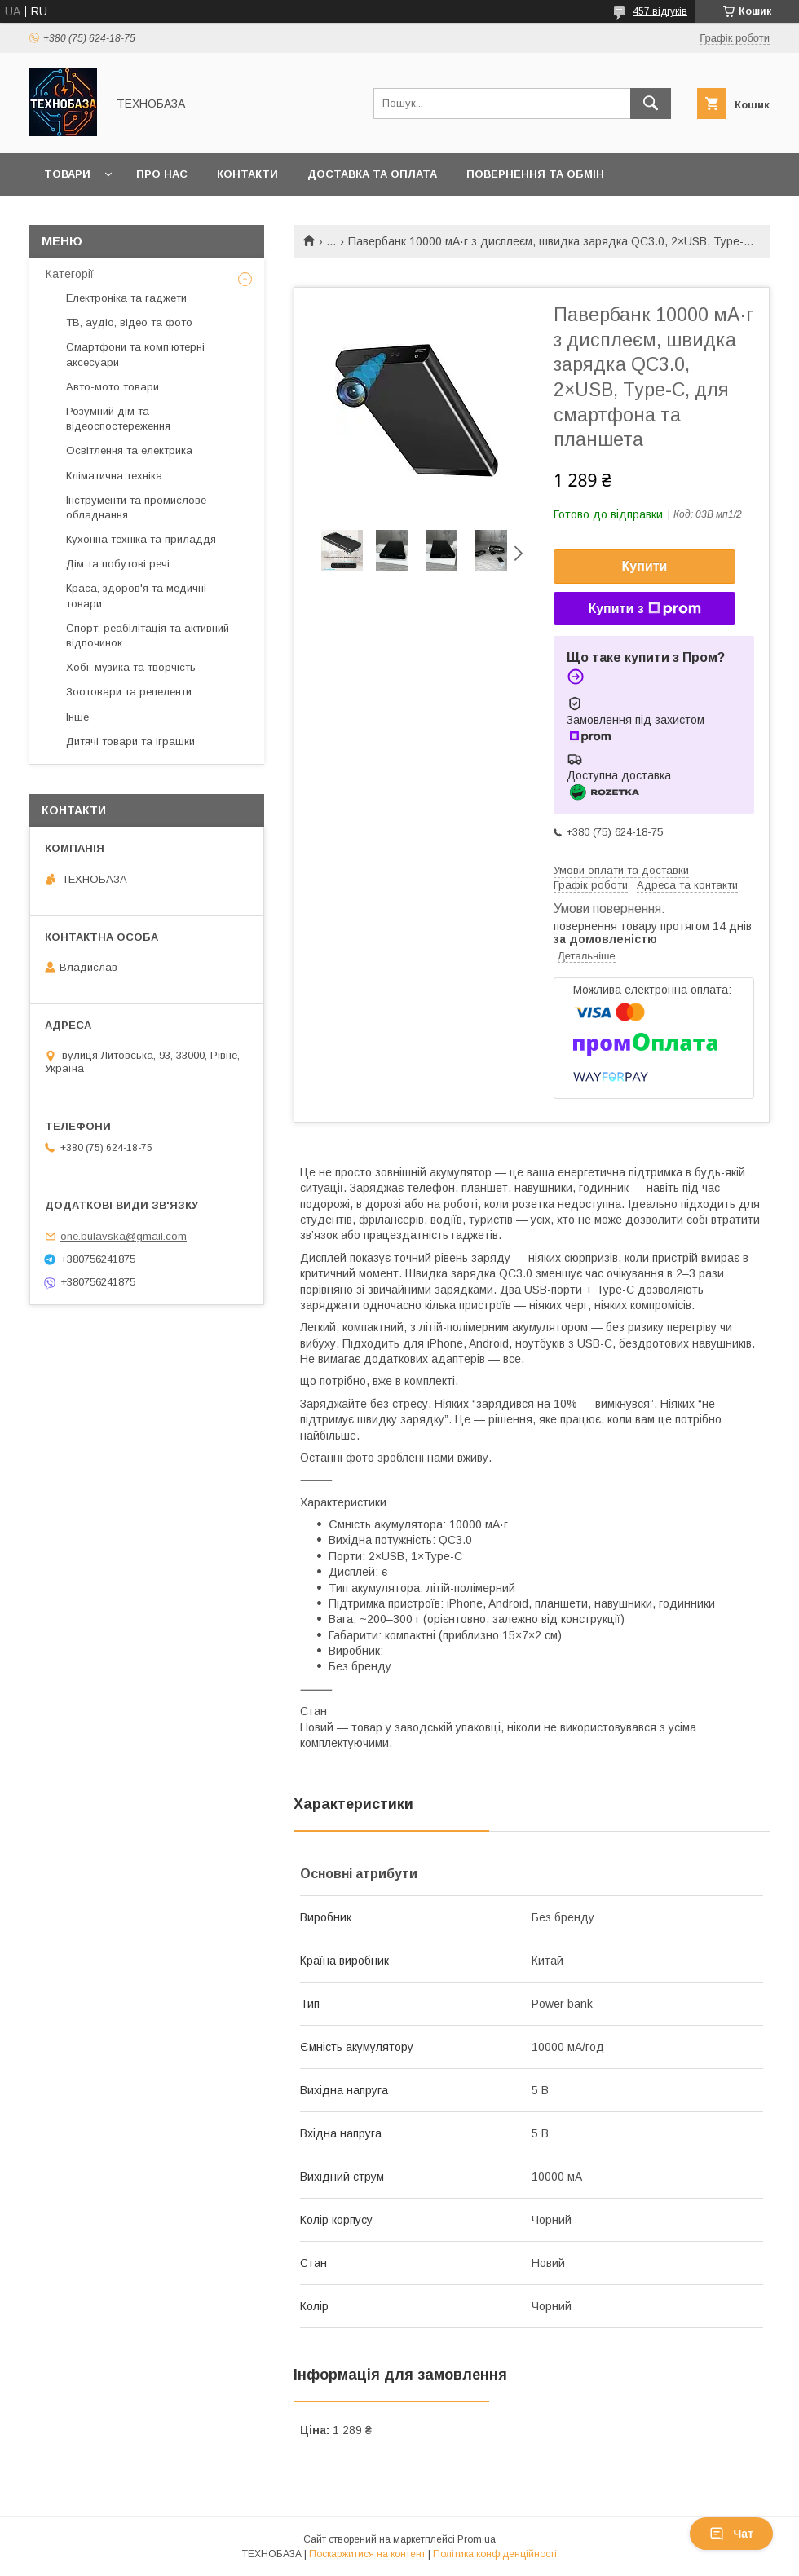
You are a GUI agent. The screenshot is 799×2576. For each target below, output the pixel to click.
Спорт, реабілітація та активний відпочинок (147, 635)
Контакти (247, 174)
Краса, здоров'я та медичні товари (136, 595)
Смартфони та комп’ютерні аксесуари (135, 354)
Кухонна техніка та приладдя (141, 539)
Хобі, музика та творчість (131, 667)
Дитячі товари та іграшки (130, 741)
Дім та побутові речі (118, 564)
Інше (77, 717)
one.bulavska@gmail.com (123, 1236)
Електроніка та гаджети (126, 298)
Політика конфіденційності (495, 2554)
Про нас (162, 174)
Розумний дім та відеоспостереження (118, 418)
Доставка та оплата (372, 174)
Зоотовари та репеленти (129, 692)
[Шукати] (650, 103)
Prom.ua (476, 2539)
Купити (645, 566)
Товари (67, 174)
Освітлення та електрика (129, 450)
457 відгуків (660, 11)
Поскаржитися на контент (367, 2554)
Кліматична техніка (114, 476)
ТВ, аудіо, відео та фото (129, 322)
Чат (731, 2533)
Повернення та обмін (535, 174)
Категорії (70, 273)
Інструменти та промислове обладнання (136, 507)
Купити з (644, 609)
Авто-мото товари (112, 387)
